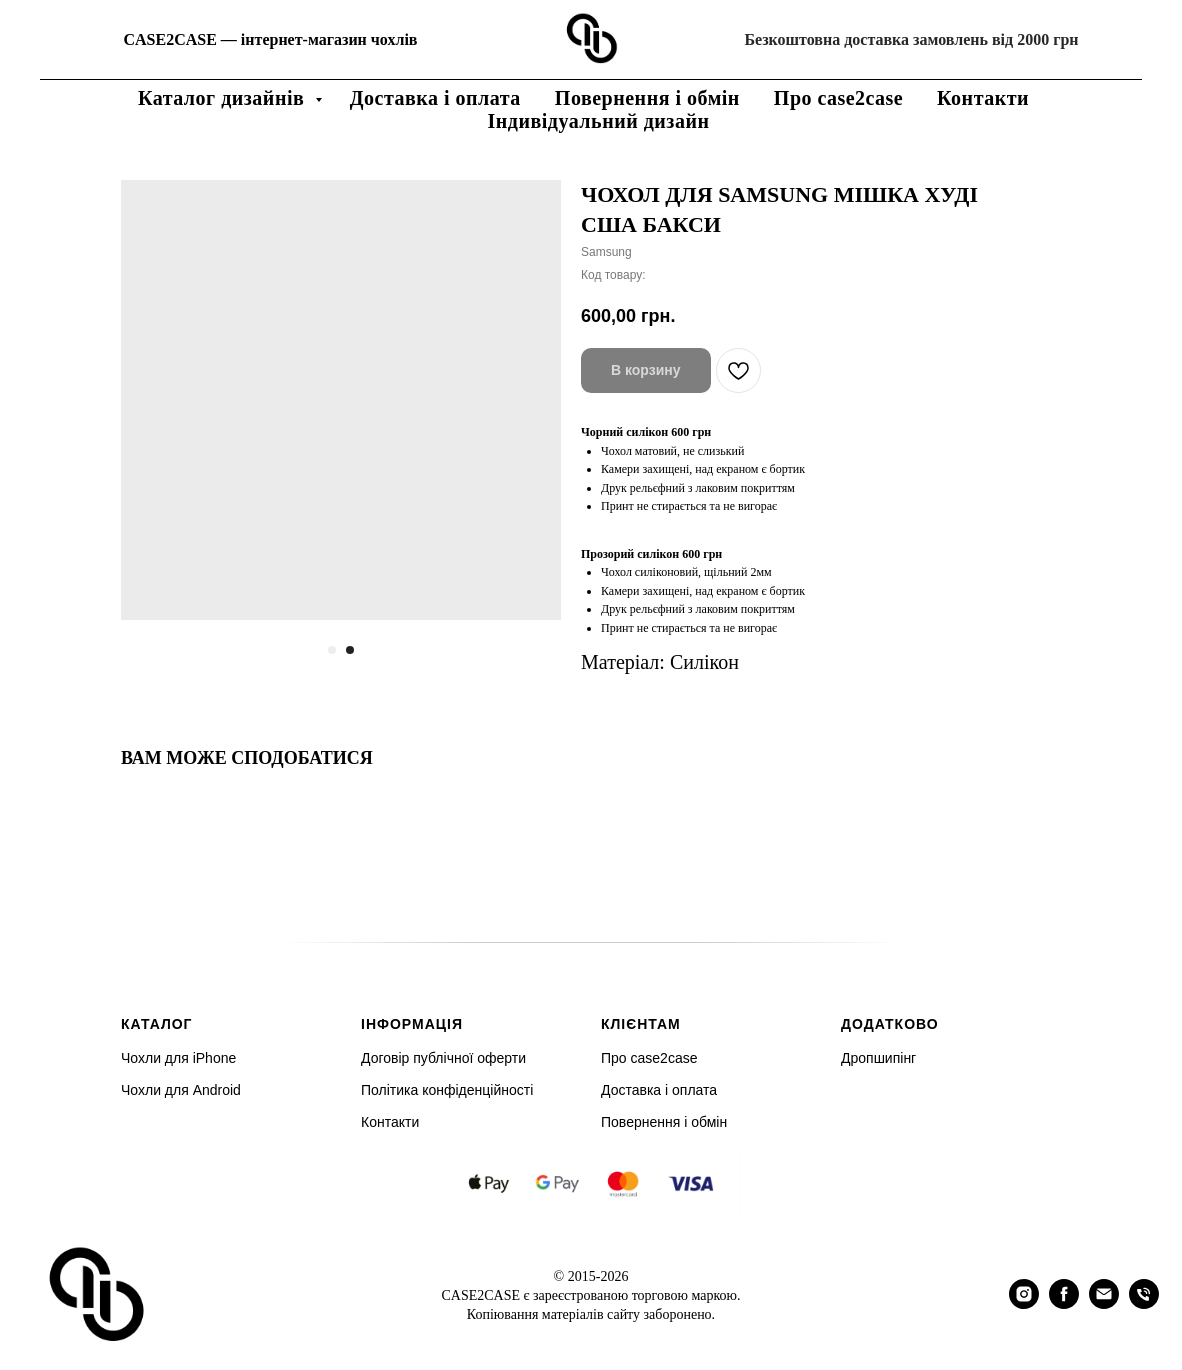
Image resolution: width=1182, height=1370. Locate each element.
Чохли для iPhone (178, 1058)
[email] (1104, 1303)
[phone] (1144, 1303)
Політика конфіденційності (447, 1090)
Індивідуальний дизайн (599, 121)
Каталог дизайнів (224, 98)
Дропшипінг (878, 1058)
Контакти (983, 98)
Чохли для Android (181, 1090)
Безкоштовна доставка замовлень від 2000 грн (911, 39)
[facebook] (1064, 1303)
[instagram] (1024, 1303)
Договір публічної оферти (443, 1058)
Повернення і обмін (647, 98)
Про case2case (838, 98)
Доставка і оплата (435, 98)
